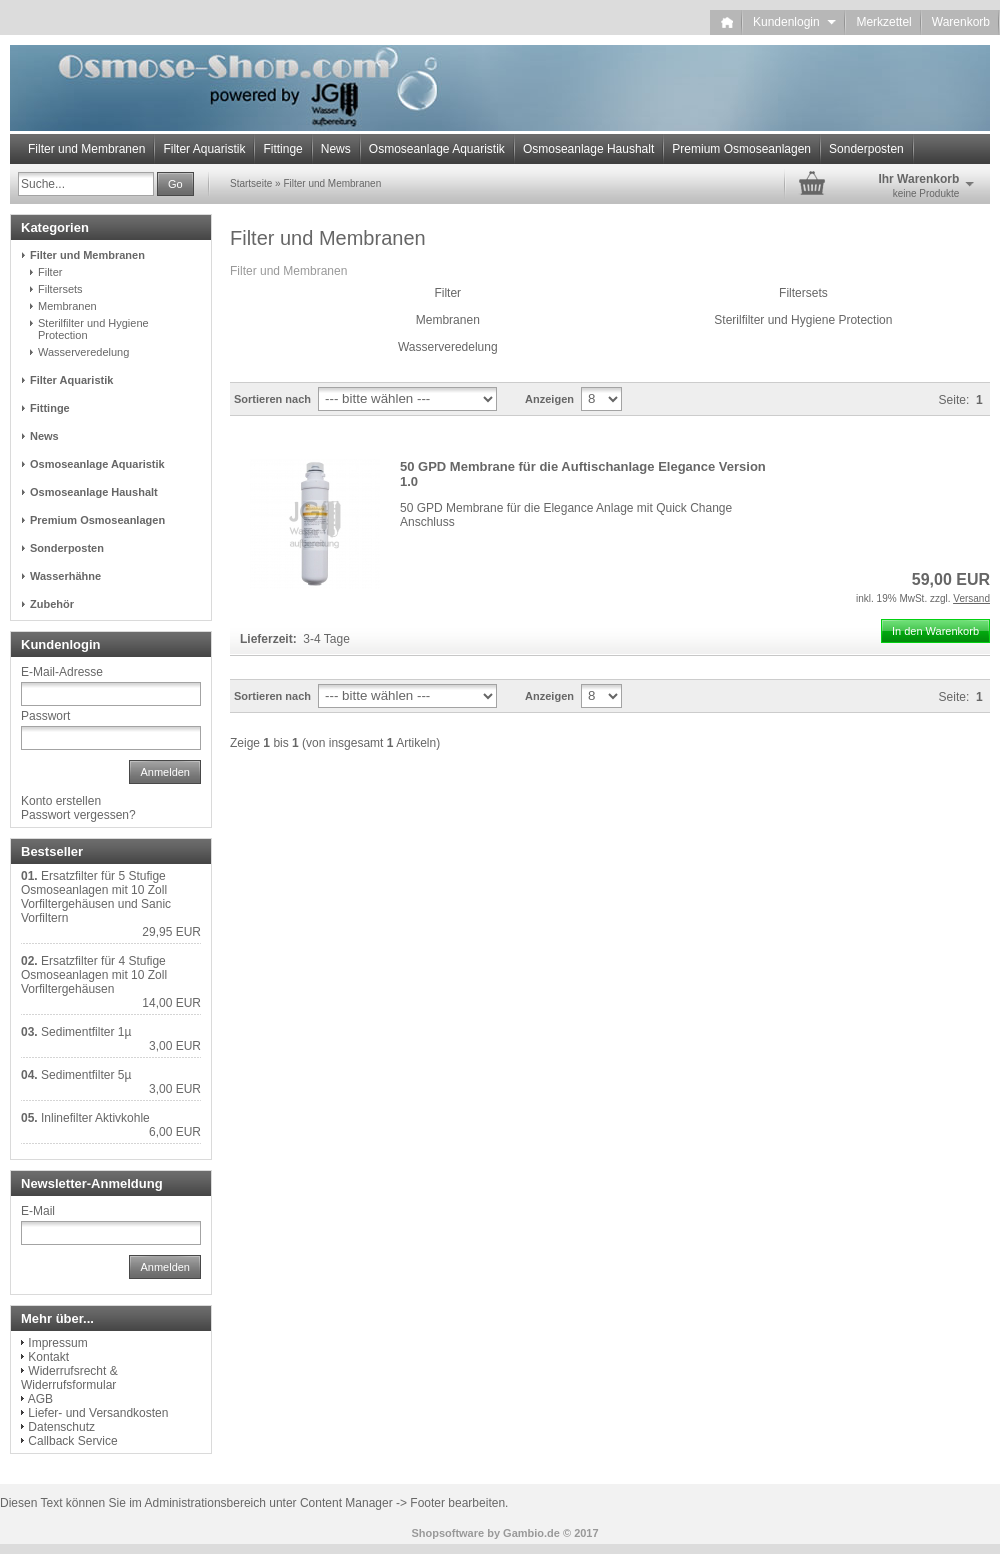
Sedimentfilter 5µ (86, 1075)
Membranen (448, 320)
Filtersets (803, 293)
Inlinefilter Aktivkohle (95, 1118)
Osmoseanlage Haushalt (588, 149)
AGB (40, 1399)
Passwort (45, 716)
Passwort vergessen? (78, 815)
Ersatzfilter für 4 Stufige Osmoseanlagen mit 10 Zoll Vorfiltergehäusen (94, 975)
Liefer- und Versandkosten (98, 1413)
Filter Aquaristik (204, 149)
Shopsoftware (447, 1533)
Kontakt (48, 1357)
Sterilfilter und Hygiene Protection (803, 320)
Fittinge (282, 149)
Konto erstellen (61, 801)
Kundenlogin (794, 22)
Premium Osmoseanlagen (741, 149)
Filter (447, 293)
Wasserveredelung (448, 347)
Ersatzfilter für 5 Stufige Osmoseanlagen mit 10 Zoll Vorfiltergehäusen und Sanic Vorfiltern (96, 897)
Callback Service (72, 1441)
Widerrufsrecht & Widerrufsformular (69, 1378)
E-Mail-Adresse (62, 672)
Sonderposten (866, 149)
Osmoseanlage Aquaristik (437, 149)
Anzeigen (549, 399)
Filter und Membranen (86, 149)
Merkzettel (883, 22)
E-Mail (38, 1211)
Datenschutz (61, 1427)
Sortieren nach (272, 399)
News (336, 149)
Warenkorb (961, 22)
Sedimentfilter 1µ (86, 1032)
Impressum (57, 1343)
